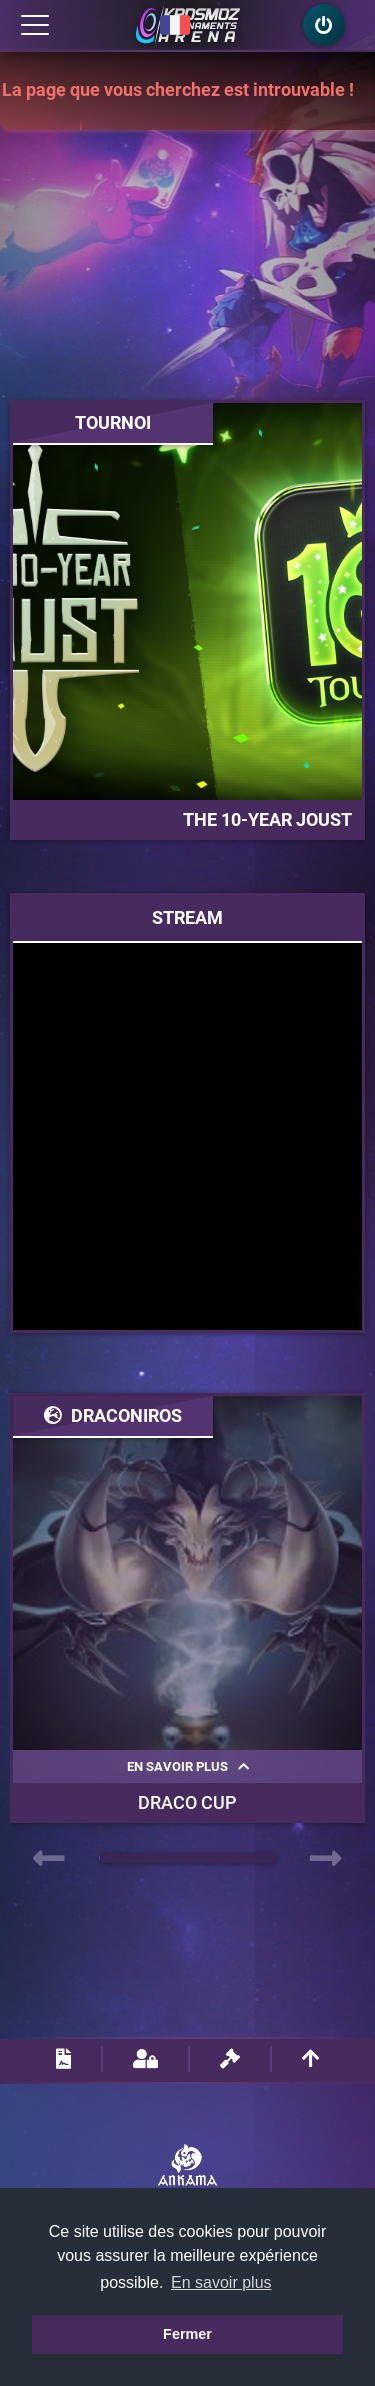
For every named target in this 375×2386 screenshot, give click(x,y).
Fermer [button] (187, 2334)
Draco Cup (187, 1802)
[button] (274, 1858)
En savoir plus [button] (221, 2282)
